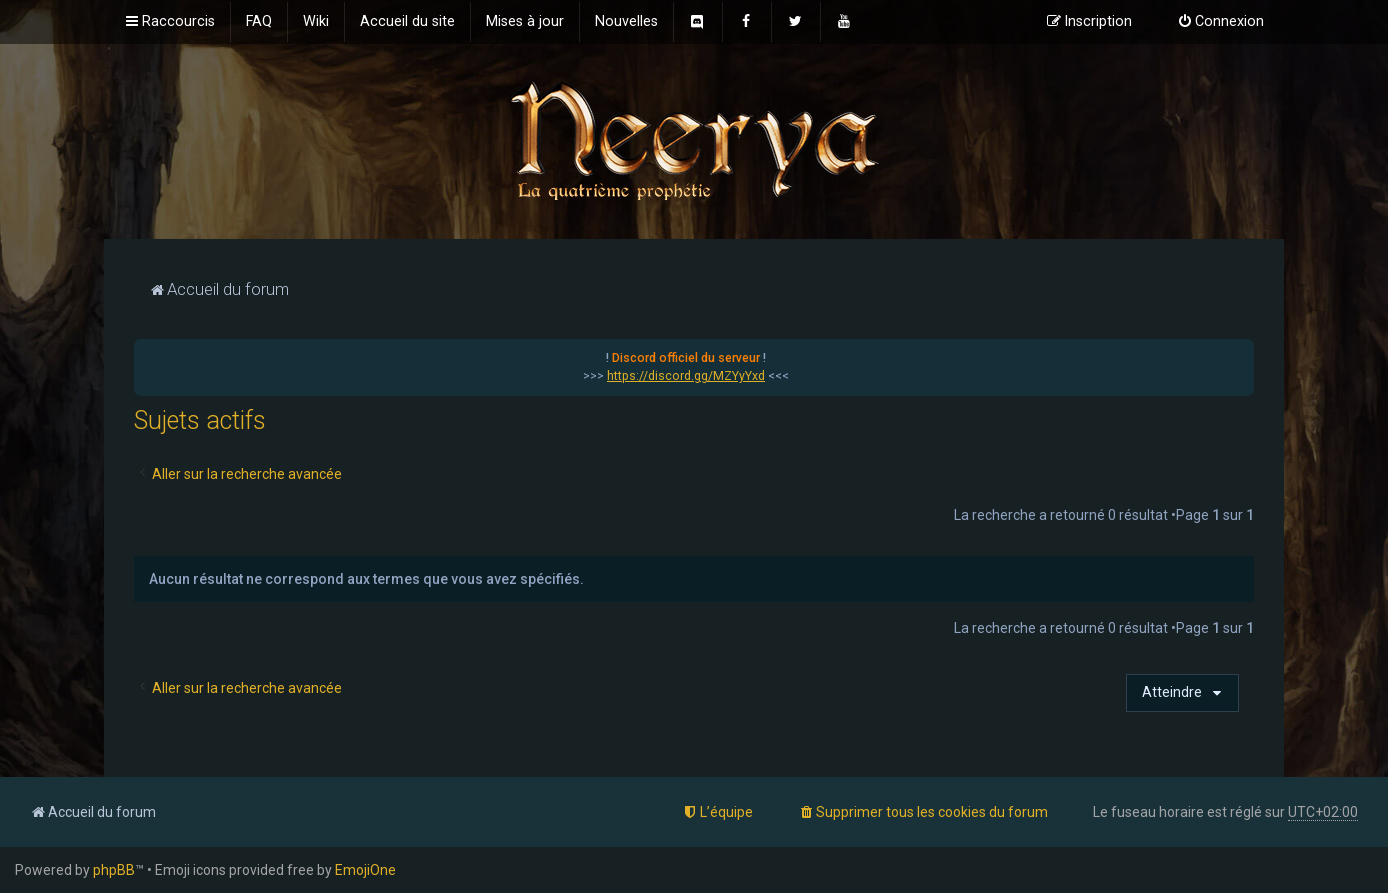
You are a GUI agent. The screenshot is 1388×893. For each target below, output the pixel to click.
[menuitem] (259, 22)
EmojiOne (365, 870)
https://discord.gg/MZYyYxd (686, 376)
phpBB (114, 870)
